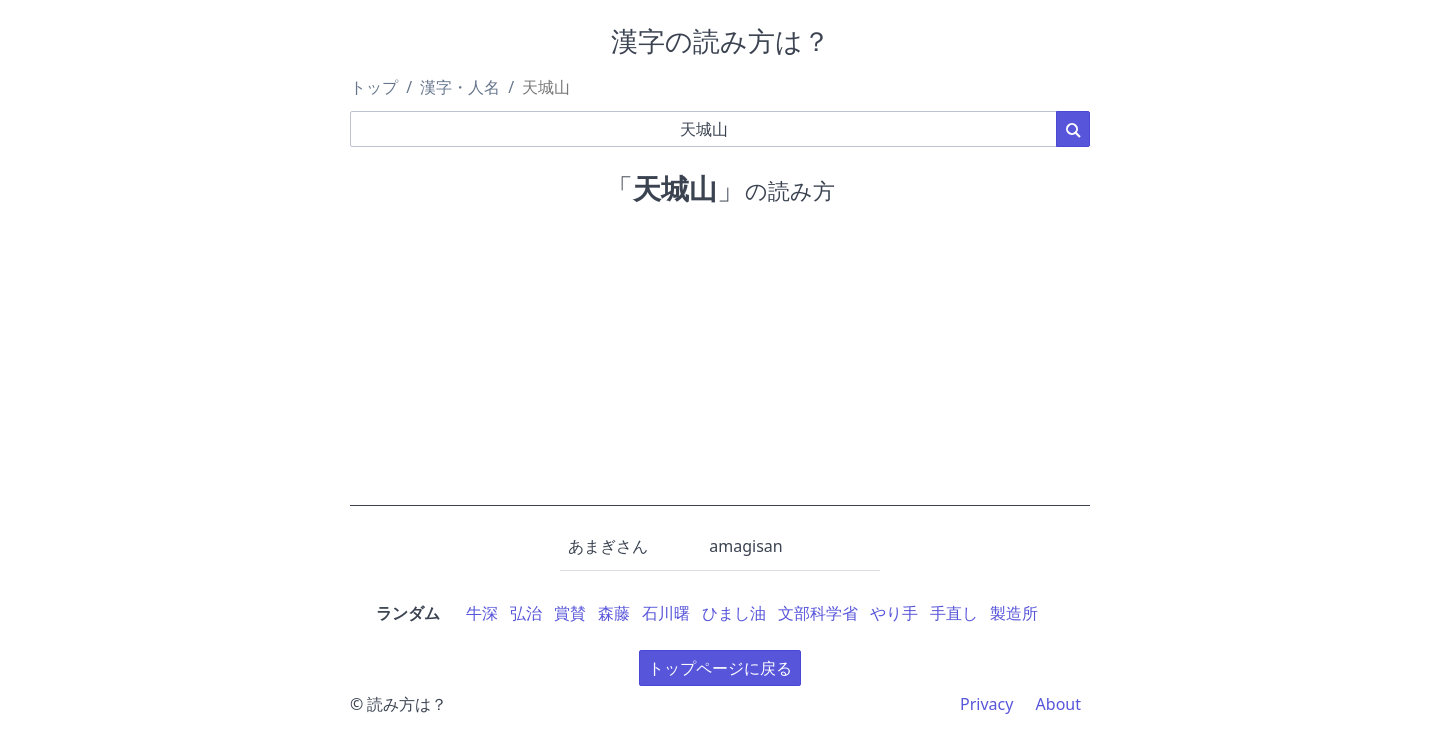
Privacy (986, 704)
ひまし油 (734, 613)
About (1058, 704)
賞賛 (570, 613)
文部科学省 (818, 613)
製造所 (1014, 613)
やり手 (894, 613)
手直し (954, 613)
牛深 (482, 613)
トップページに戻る (720, 668)
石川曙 (666, 613)
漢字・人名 (460, 87)
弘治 (526, 613)
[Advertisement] (720, 366)
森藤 (614, 613)
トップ (374, 87)
